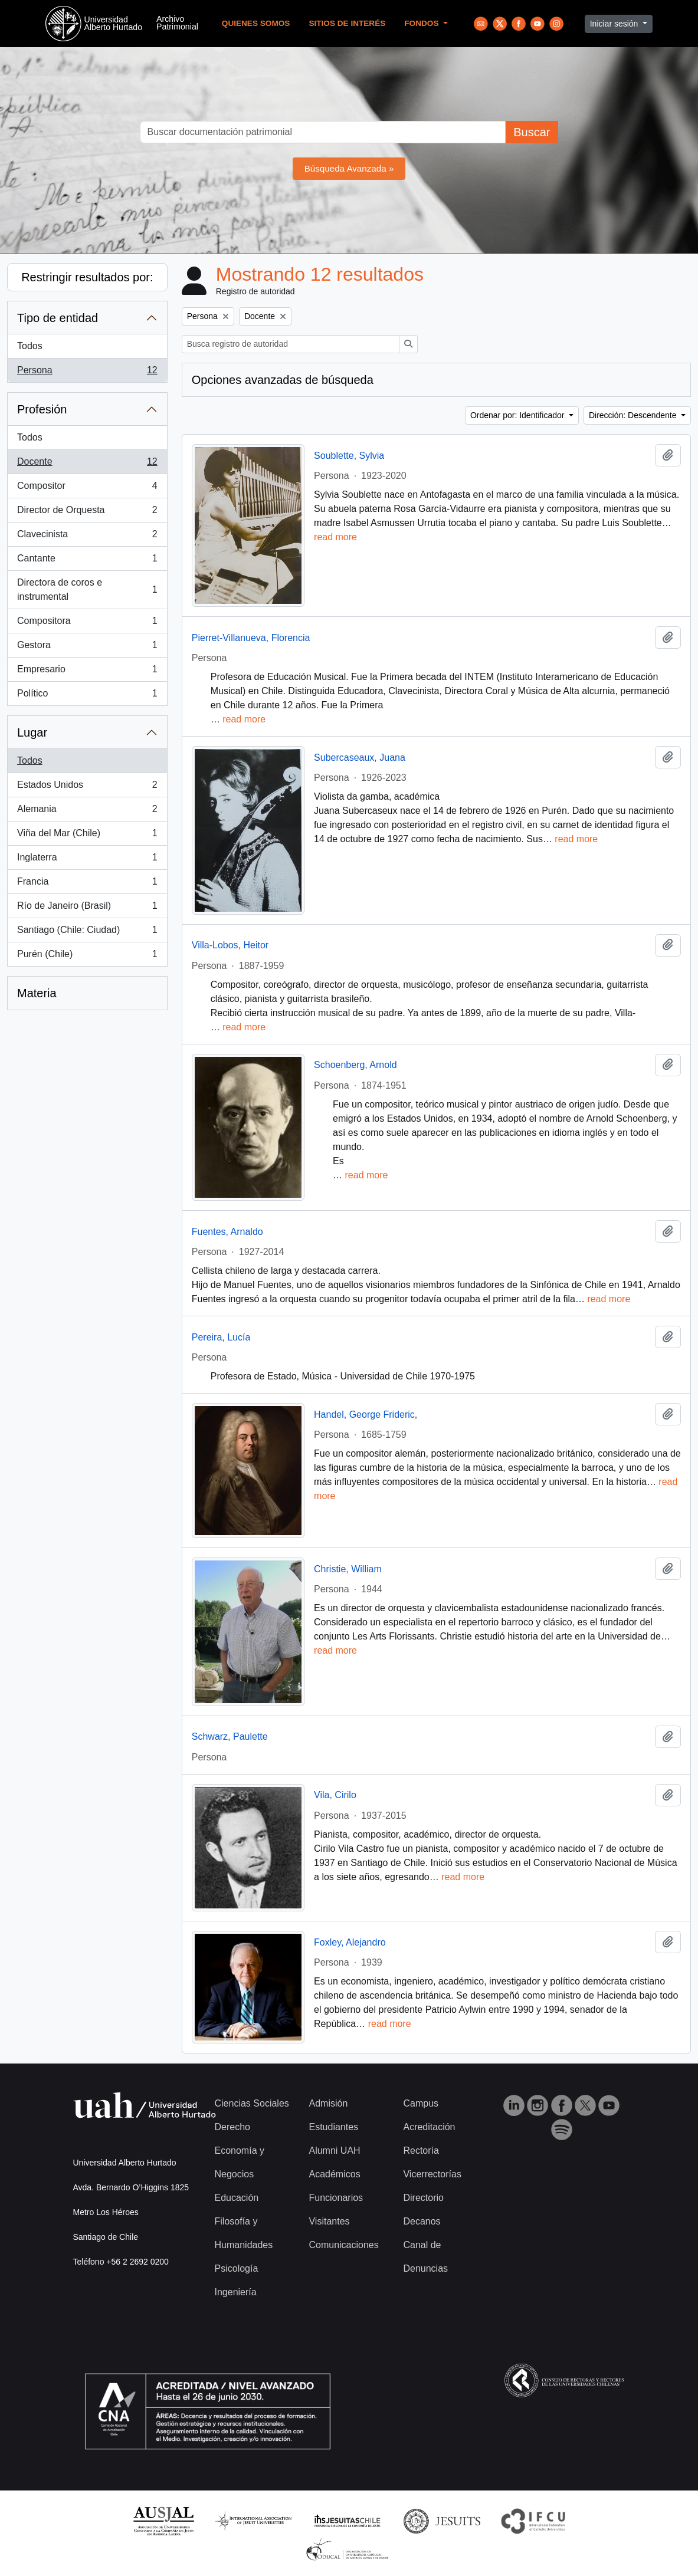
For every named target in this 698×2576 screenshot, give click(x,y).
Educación (237, 2198)
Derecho (232, 2127)
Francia (87, 884)
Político (87, 695)
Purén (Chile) (87, 956)
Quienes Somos (256, 23)
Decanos (421, 2221)
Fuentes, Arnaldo (227, 1232)
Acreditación (429, 2127)
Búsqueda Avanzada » (349, 168)
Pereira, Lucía (221, 1337)
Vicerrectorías (432, 2174)
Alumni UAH (334, 2150)
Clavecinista (87, 536)
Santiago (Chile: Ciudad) (87, 932)
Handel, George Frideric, (365, 1414)
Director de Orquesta (87, 512)
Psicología (236, 2268)
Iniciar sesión (615, 23)
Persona (87, 372)
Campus (420, 2103)
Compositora (87, 623)
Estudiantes (333, 2127)
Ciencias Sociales (252, 2103)
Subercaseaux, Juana (359, 758)
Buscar (531, 132)
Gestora (87, 647)
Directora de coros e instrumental (87, 589)
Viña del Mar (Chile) (87, 835)
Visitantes (329, 2221)
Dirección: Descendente (634, 415)
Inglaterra (87, 859)
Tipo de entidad (57, 317)
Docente (87, 464)
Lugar (32, 732)
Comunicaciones (343, 2245)
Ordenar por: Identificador (518, 415)
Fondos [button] (422, 23)
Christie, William (348, 1569)
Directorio (423, 2198)
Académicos (334, 2174)
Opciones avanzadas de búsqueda (282, 379)
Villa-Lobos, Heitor (230, 945)
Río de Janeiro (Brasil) (87, 908)
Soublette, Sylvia (349, 456)
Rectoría (420, 2150)
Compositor (87, 488)
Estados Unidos (87, 787)
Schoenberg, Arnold (355, 1065)
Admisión (328, 2103)
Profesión (42, 409)
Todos (29, 346)
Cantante (87, 560)
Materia (37, 993)
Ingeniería (236, 2292)
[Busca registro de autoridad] (290, 344)
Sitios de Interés (347, 23)
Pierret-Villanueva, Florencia (251, 638)
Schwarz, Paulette (230, 1736)
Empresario (87, 671)
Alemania (87, 811)
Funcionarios (336, 2198)
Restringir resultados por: (87, 277)
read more (335, 537)
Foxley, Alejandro (350, 1942)
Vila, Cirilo (335, 1795)
